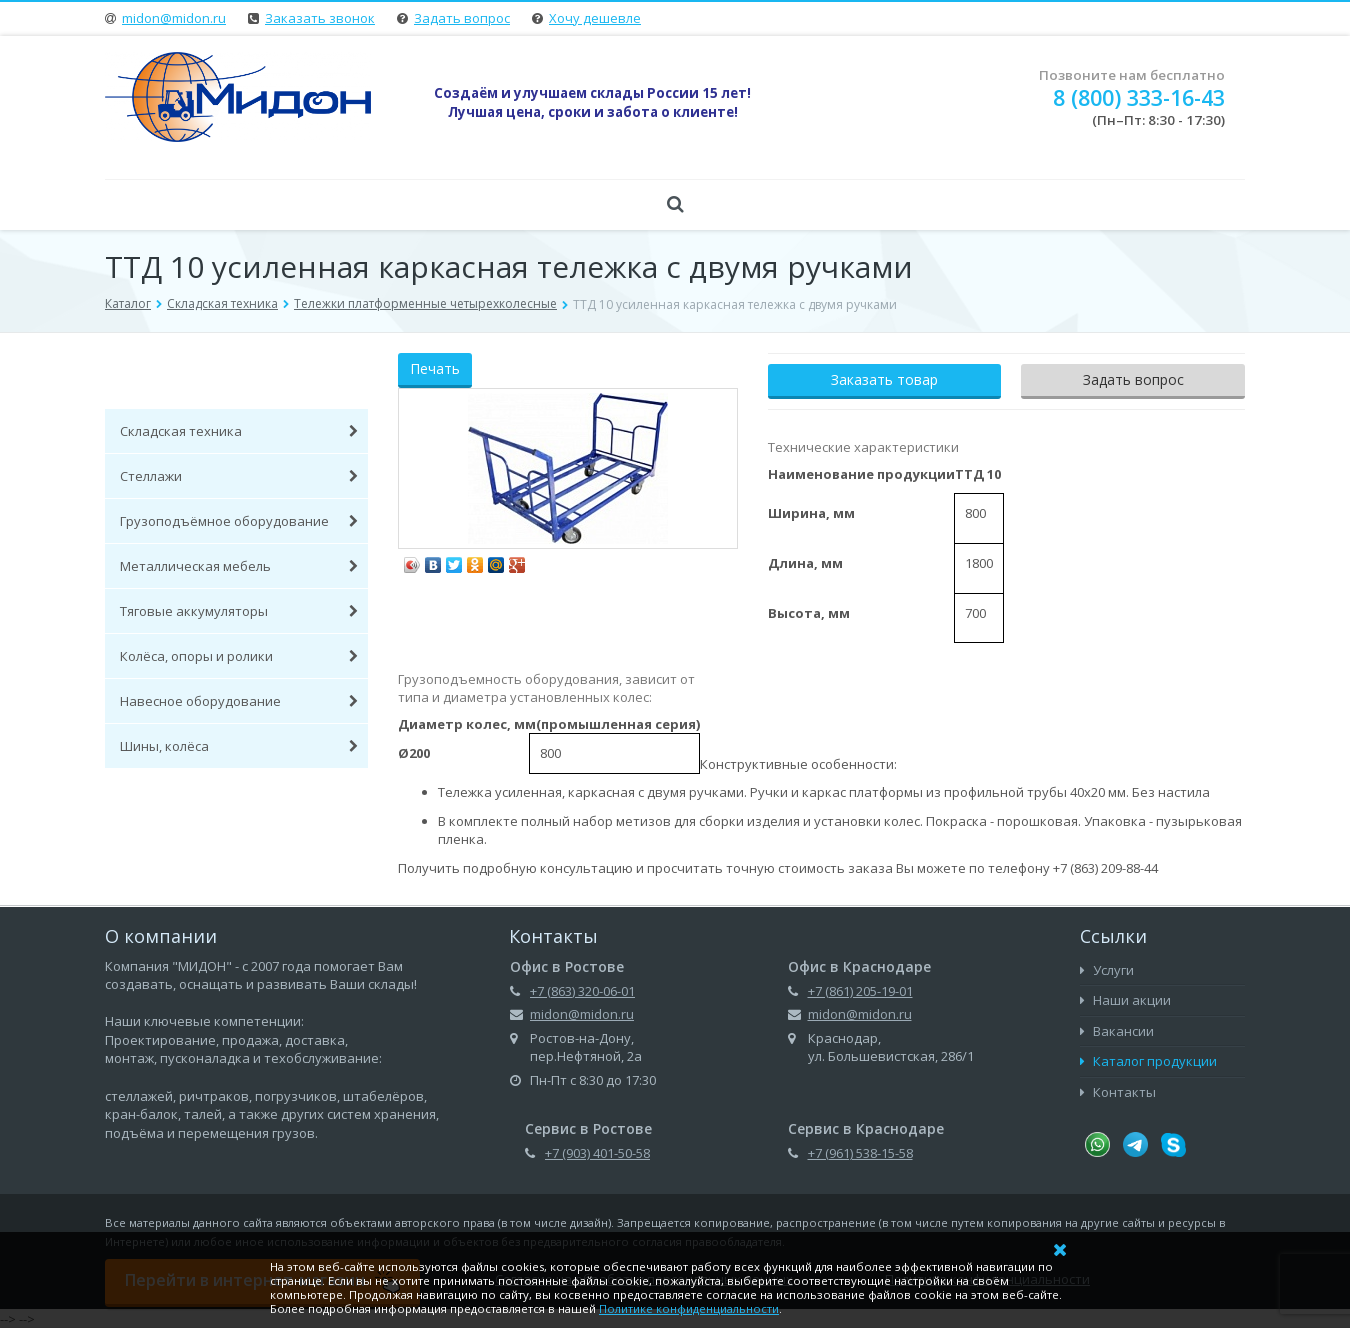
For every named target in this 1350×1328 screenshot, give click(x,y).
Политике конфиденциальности (689, 1308)
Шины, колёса (239, 746)
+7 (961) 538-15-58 (860, 1153)
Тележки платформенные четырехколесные (425, 303)
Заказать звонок (320, 18)
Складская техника (222, 303)
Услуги (1107, 970)
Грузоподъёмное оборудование (239, 521)
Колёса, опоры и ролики (239, 656)
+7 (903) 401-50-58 (597, 1153)
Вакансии (1117, 1031)
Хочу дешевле (595, 18)
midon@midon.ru (174, 18)
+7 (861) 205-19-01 (860, 991)
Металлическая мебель (239, 566)
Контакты (1118, 1092)
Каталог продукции (1148, 1061)
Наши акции (1125, 1000)
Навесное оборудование (239, 701)
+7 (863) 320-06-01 (582, 991)
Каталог (128, 303)
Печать (435, 368)
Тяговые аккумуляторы (239, 611)
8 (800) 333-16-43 (1139, 97)
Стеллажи (239, 476)
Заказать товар (884, 379)
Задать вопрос (462, 18)
